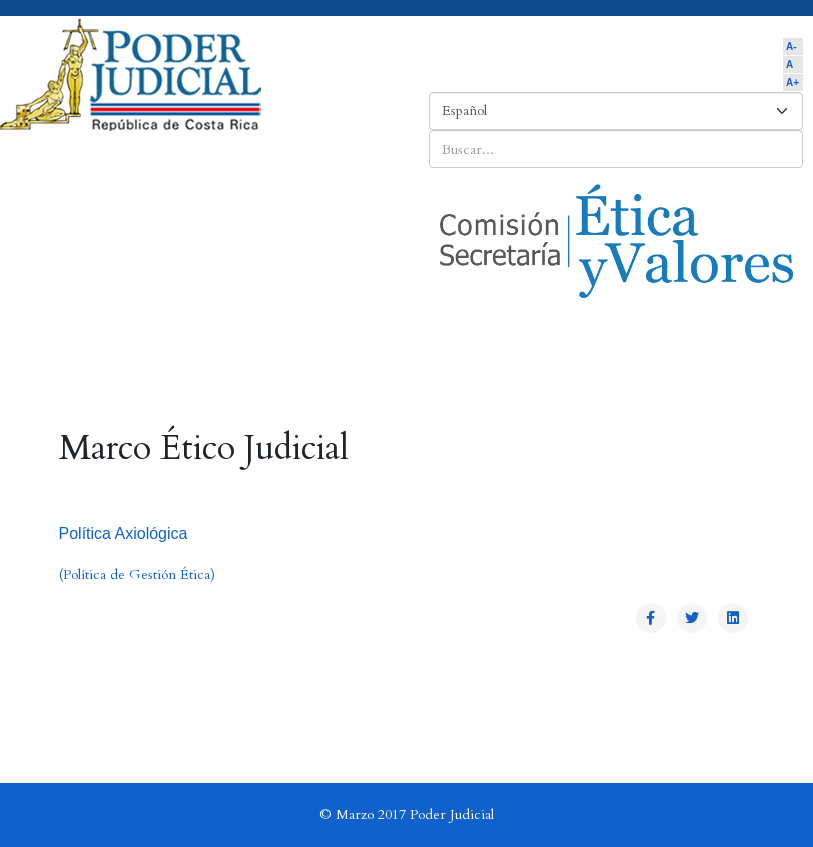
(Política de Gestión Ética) (137, 574)
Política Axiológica (123, 533)
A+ (792, 82)
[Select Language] (616, 111)
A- (791, 46)
